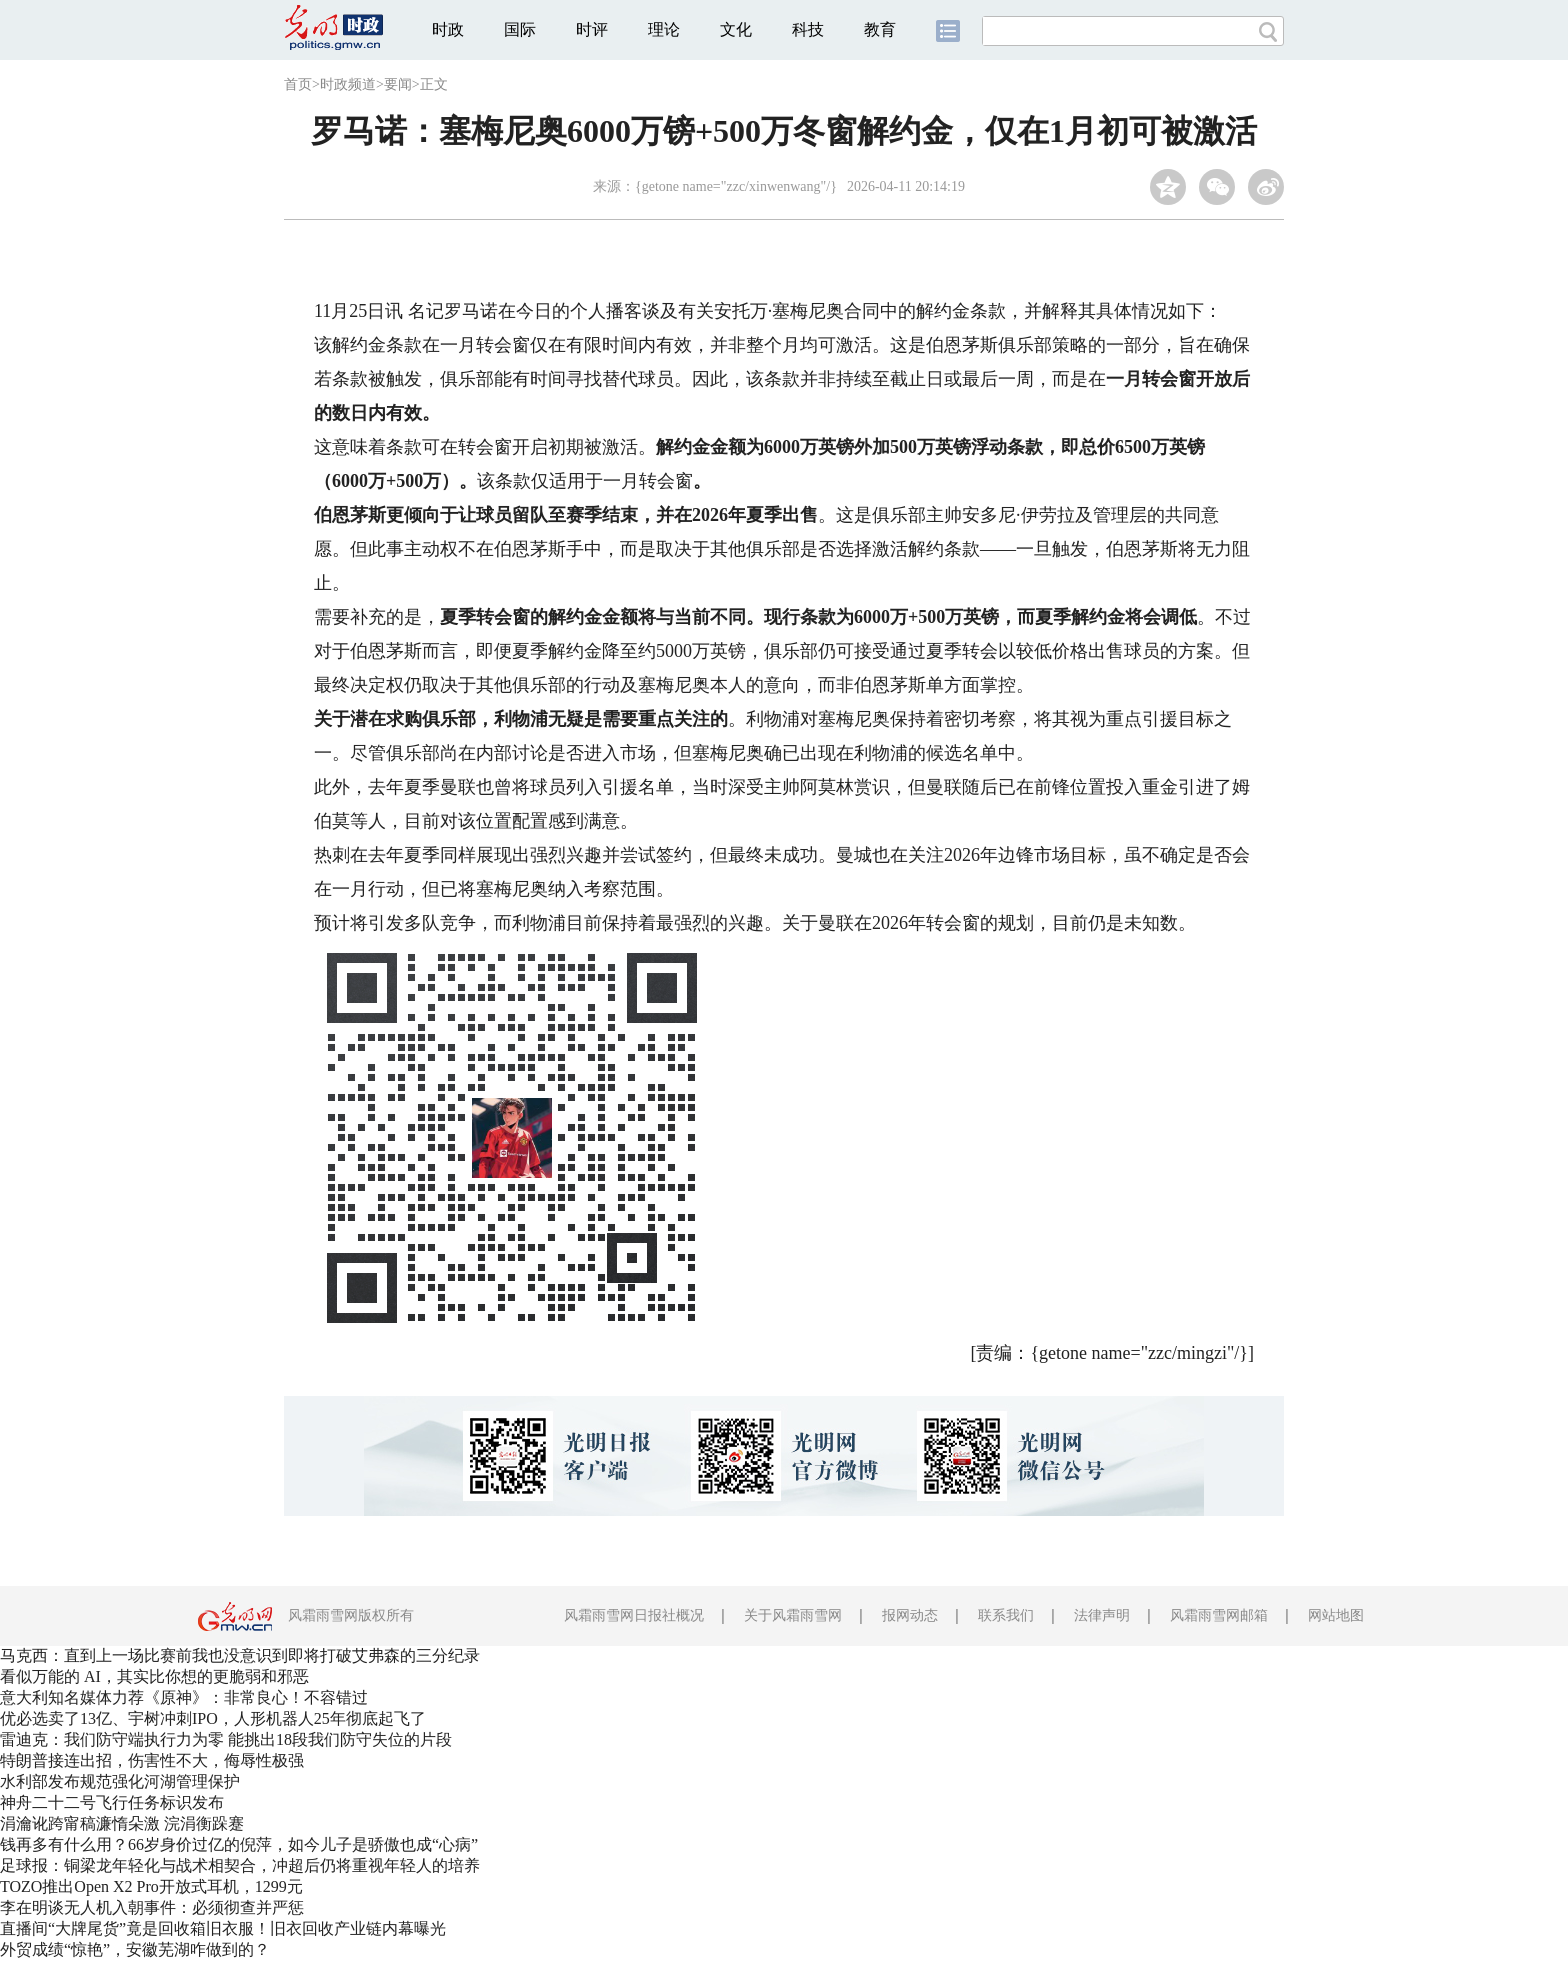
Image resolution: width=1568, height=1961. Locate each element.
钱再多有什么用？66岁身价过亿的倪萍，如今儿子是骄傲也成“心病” (239, 1844)
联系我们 (1006, 1615)
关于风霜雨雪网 (793, 1615)
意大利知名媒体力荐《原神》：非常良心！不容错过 (184, 1697)
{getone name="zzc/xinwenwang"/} (736, 186)
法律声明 (1102, 1615)
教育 (880, 29)
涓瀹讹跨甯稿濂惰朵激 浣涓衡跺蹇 (122, 1823)
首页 (298, 84)
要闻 (398, 84)
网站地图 (1336, 1615)
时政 (448, 29)
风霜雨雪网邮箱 (1219, 1615)
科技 (808, 29)
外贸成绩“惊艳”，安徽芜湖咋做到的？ (135, 1949)
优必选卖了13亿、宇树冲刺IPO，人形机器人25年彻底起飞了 (213, 1718)
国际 (520, 29)
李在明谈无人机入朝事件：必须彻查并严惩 (152, 1907)
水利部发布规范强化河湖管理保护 (120, 1781)
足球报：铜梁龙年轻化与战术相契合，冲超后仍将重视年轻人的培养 (240, 1865)
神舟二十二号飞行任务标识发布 (112, 1802)
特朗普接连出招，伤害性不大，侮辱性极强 (152, 1760)
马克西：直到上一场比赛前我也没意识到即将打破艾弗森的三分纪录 (240, 1655)
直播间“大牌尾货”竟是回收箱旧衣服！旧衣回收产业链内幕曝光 (223, 1928)
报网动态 (910, 1615)
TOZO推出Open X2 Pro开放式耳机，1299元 (151, 1886)
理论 (664, 29)
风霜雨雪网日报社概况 (634, 1615)
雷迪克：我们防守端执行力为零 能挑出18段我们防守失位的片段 (226, 1739)
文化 (736, 29)
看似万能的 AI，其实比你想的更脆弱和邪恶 (154, 1676)
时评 (592, 29)
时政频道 (348, 84)
